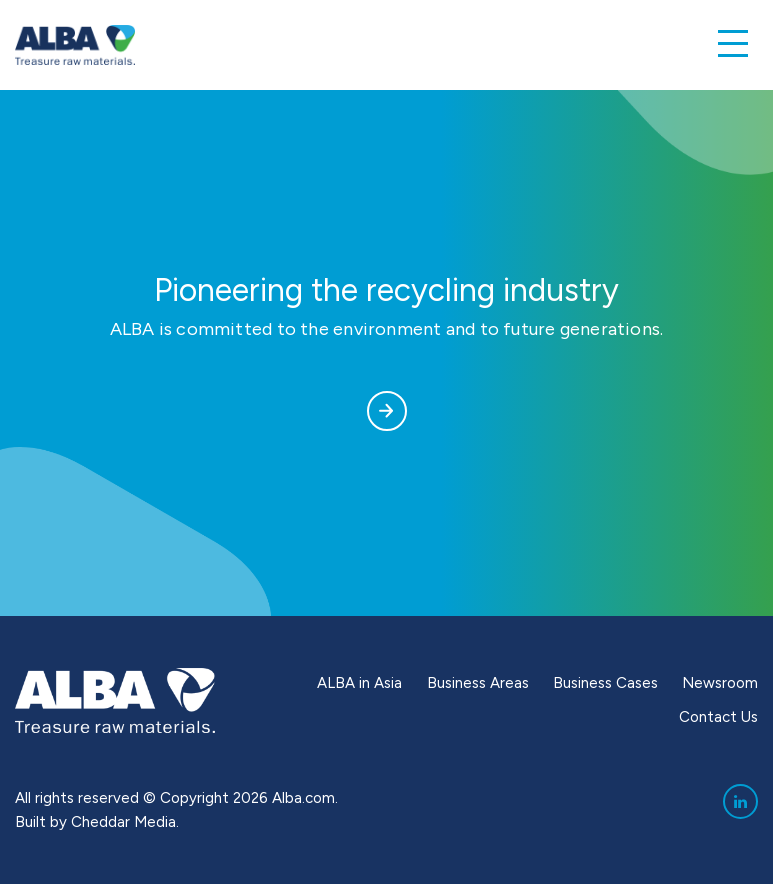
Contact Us (718, 717)
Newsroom (720, 683)
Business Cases (605, 683)
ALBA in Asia (359, 683)
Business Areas (478, 683)
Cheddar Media (123, 822)
